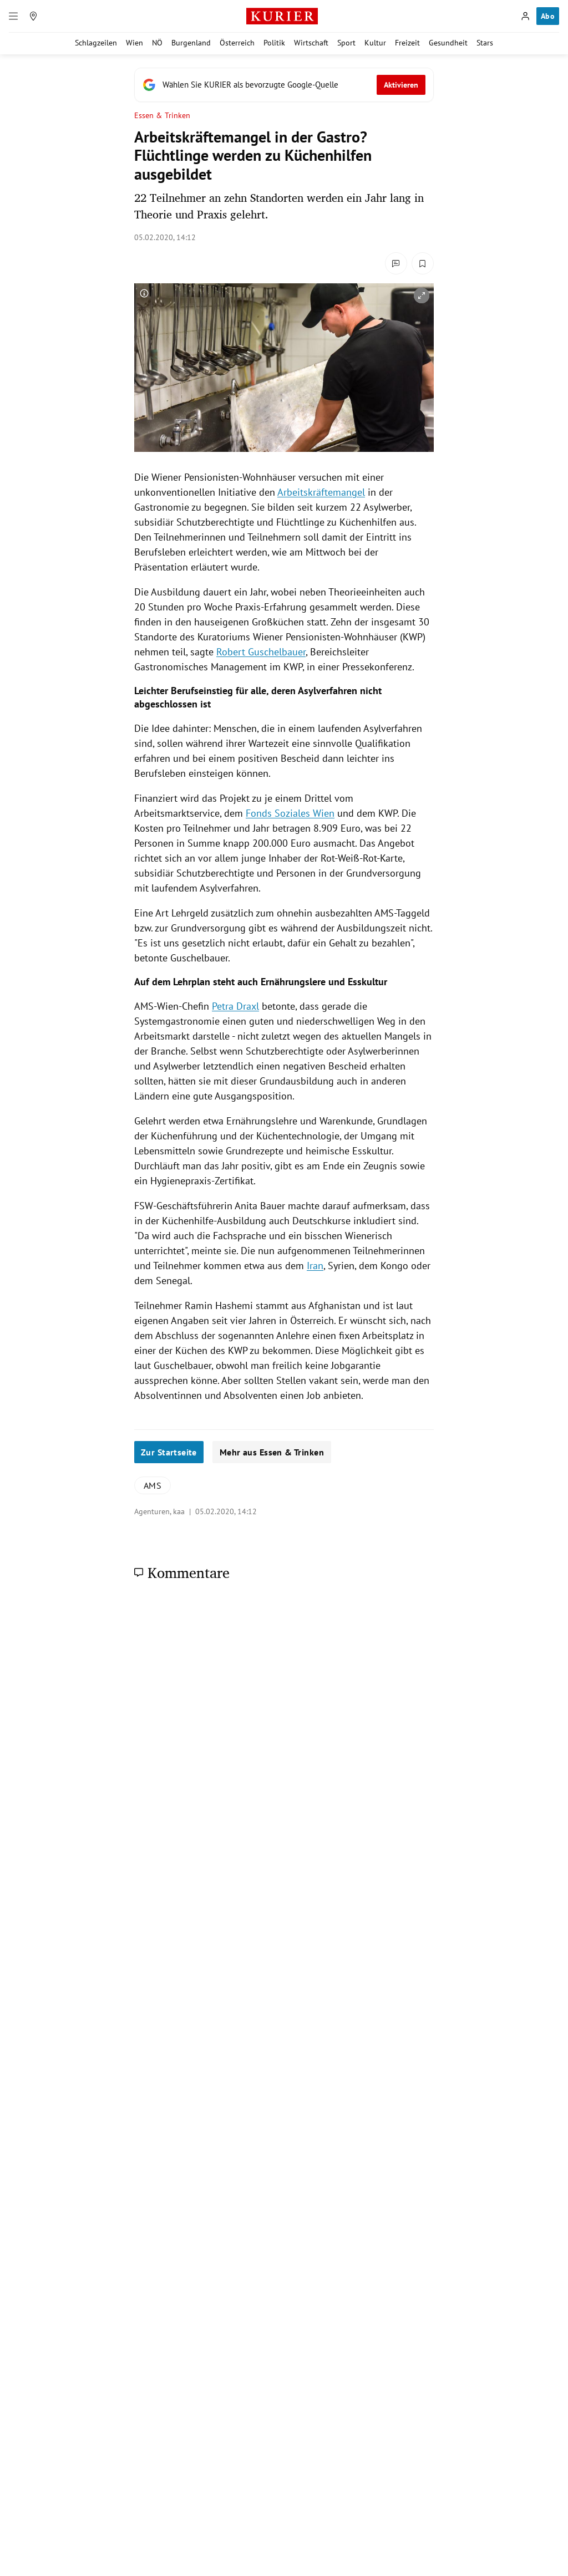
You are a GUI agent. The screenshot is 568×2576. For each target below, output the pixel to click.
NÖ (157, 43)
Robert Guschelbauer (261, 651)
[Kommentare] (396, 263)
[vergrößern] (421, 295)
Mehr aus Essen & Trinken (272, 1452)
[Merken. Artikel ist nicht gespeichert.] (423, 263)
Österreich (237, 43)
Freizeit (407, 43)
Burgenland (191, 43)
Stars (484, 43)
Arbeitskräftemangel (321, 492)
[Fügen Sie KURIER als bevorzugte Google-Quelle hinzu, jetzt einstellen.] (284, 85)
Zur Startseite (169, 1452)
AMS (152, 1485)
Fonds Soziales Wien (290, 813)
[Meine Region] (33, 16)
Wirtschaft (311, 43)
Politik (274, 43)
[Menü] (13, 16)
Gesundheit (448, 43)
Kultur (375, 43)
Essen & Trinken (162, 115)
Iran (315, 1265)
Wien (134, 43)
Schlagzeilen (96, 43)
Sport (346, 43)
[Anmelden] (525, 16)
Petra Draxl (235, 1006)
